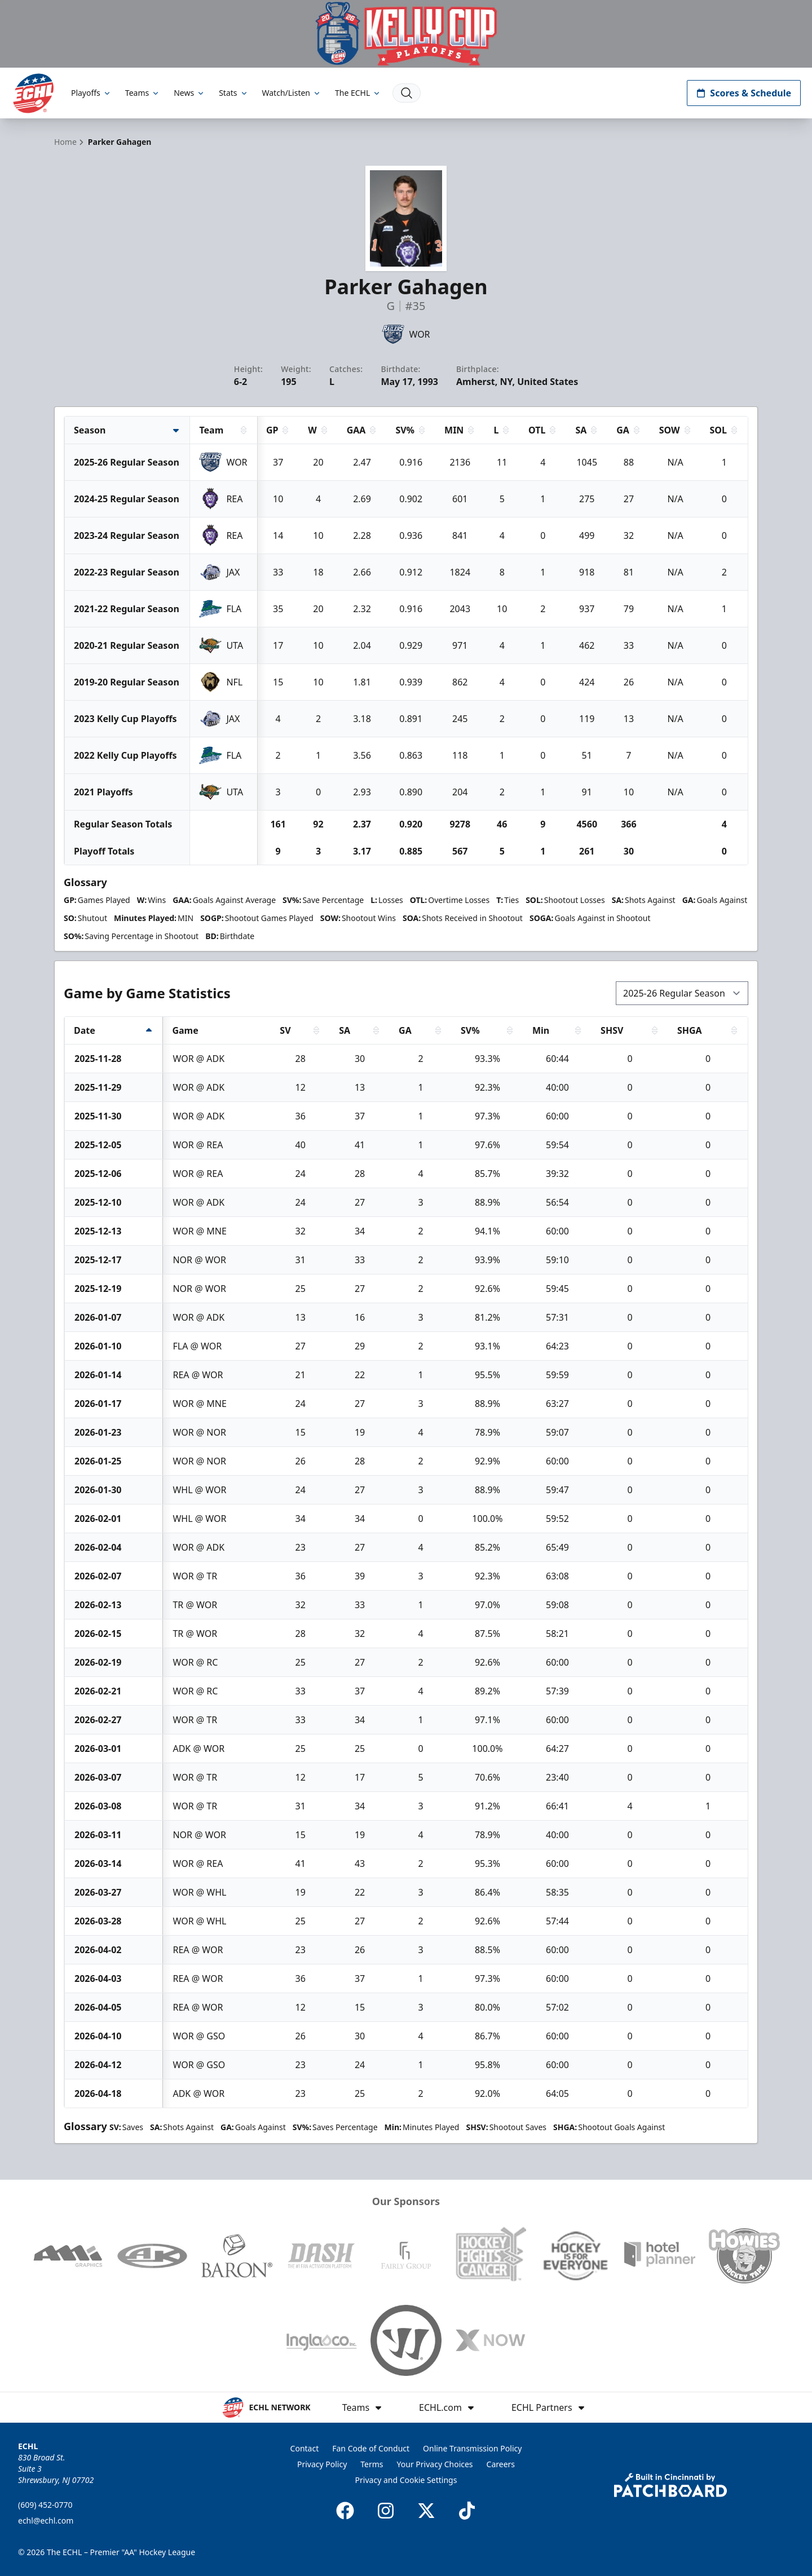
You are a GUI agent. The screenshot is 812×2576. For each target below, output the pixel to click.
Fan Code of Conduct (370, 2448)
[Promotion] (406, 34)
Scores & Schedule (743, 93)
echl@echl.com (45, 2520)
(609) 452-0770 (45, 2504)
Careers (501, 2464)
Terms (371, 2464)
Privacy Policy (322, 2464)
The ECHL (358, 92)
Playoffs (91, 92)
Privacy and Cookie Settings (406, 2480)
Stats (233, 92)
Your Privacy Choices (435, 2464)
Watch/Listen (291, 92)
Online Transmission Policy (472, 2448)
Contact (304, 2448)
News (189, 92)
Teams (142, 92)
